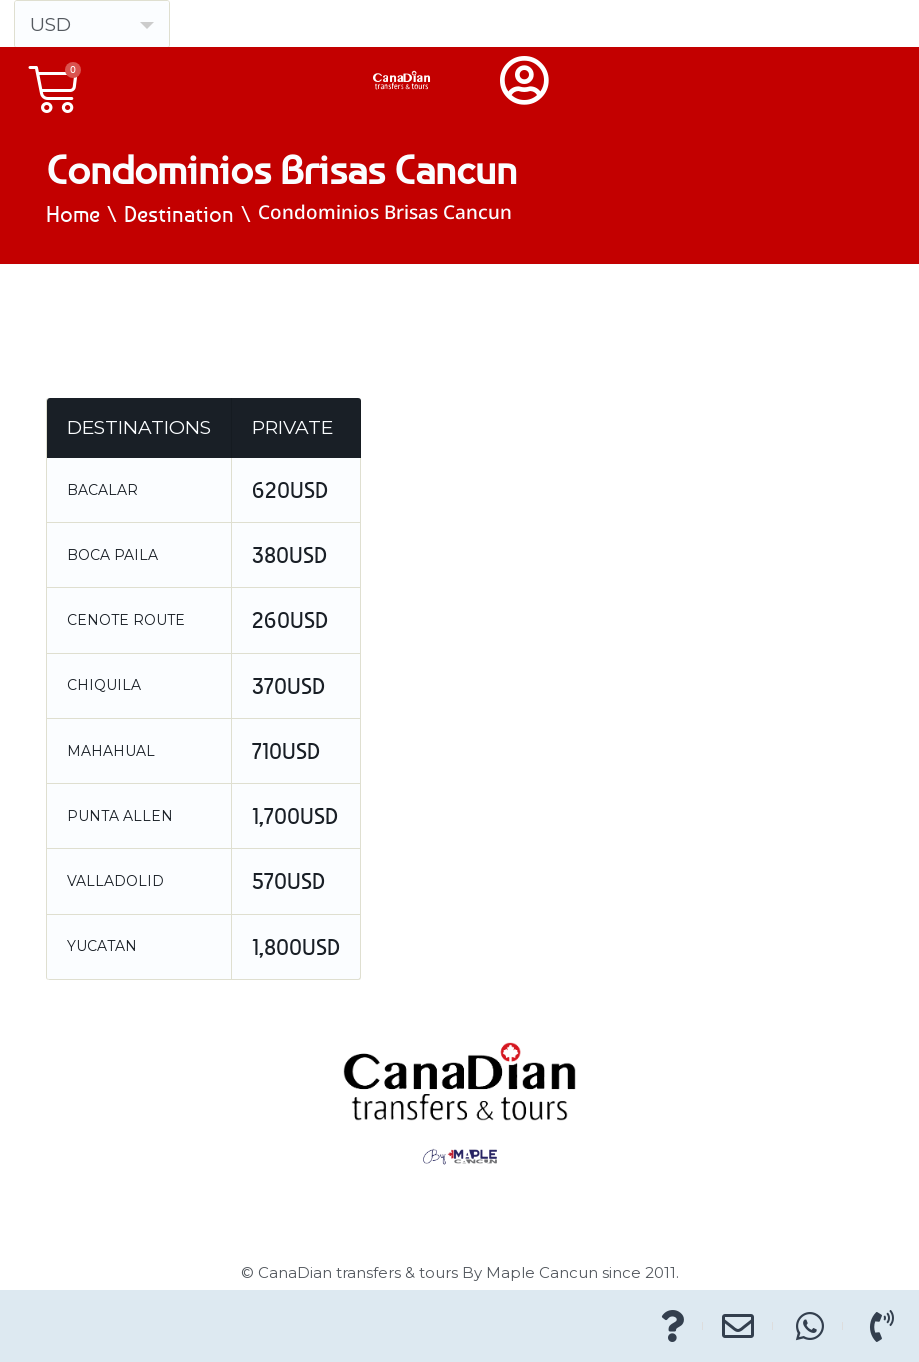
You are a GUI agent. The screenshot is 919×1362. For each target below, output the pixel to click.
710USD (286, 751)
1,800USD (296, 947)
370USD (288, 686)
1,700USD (295, 816)
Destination (179, 214)
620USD (290, 490)
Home (73, 214)
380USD (289, 555)
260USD (290, 620)
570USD (288, 881)
